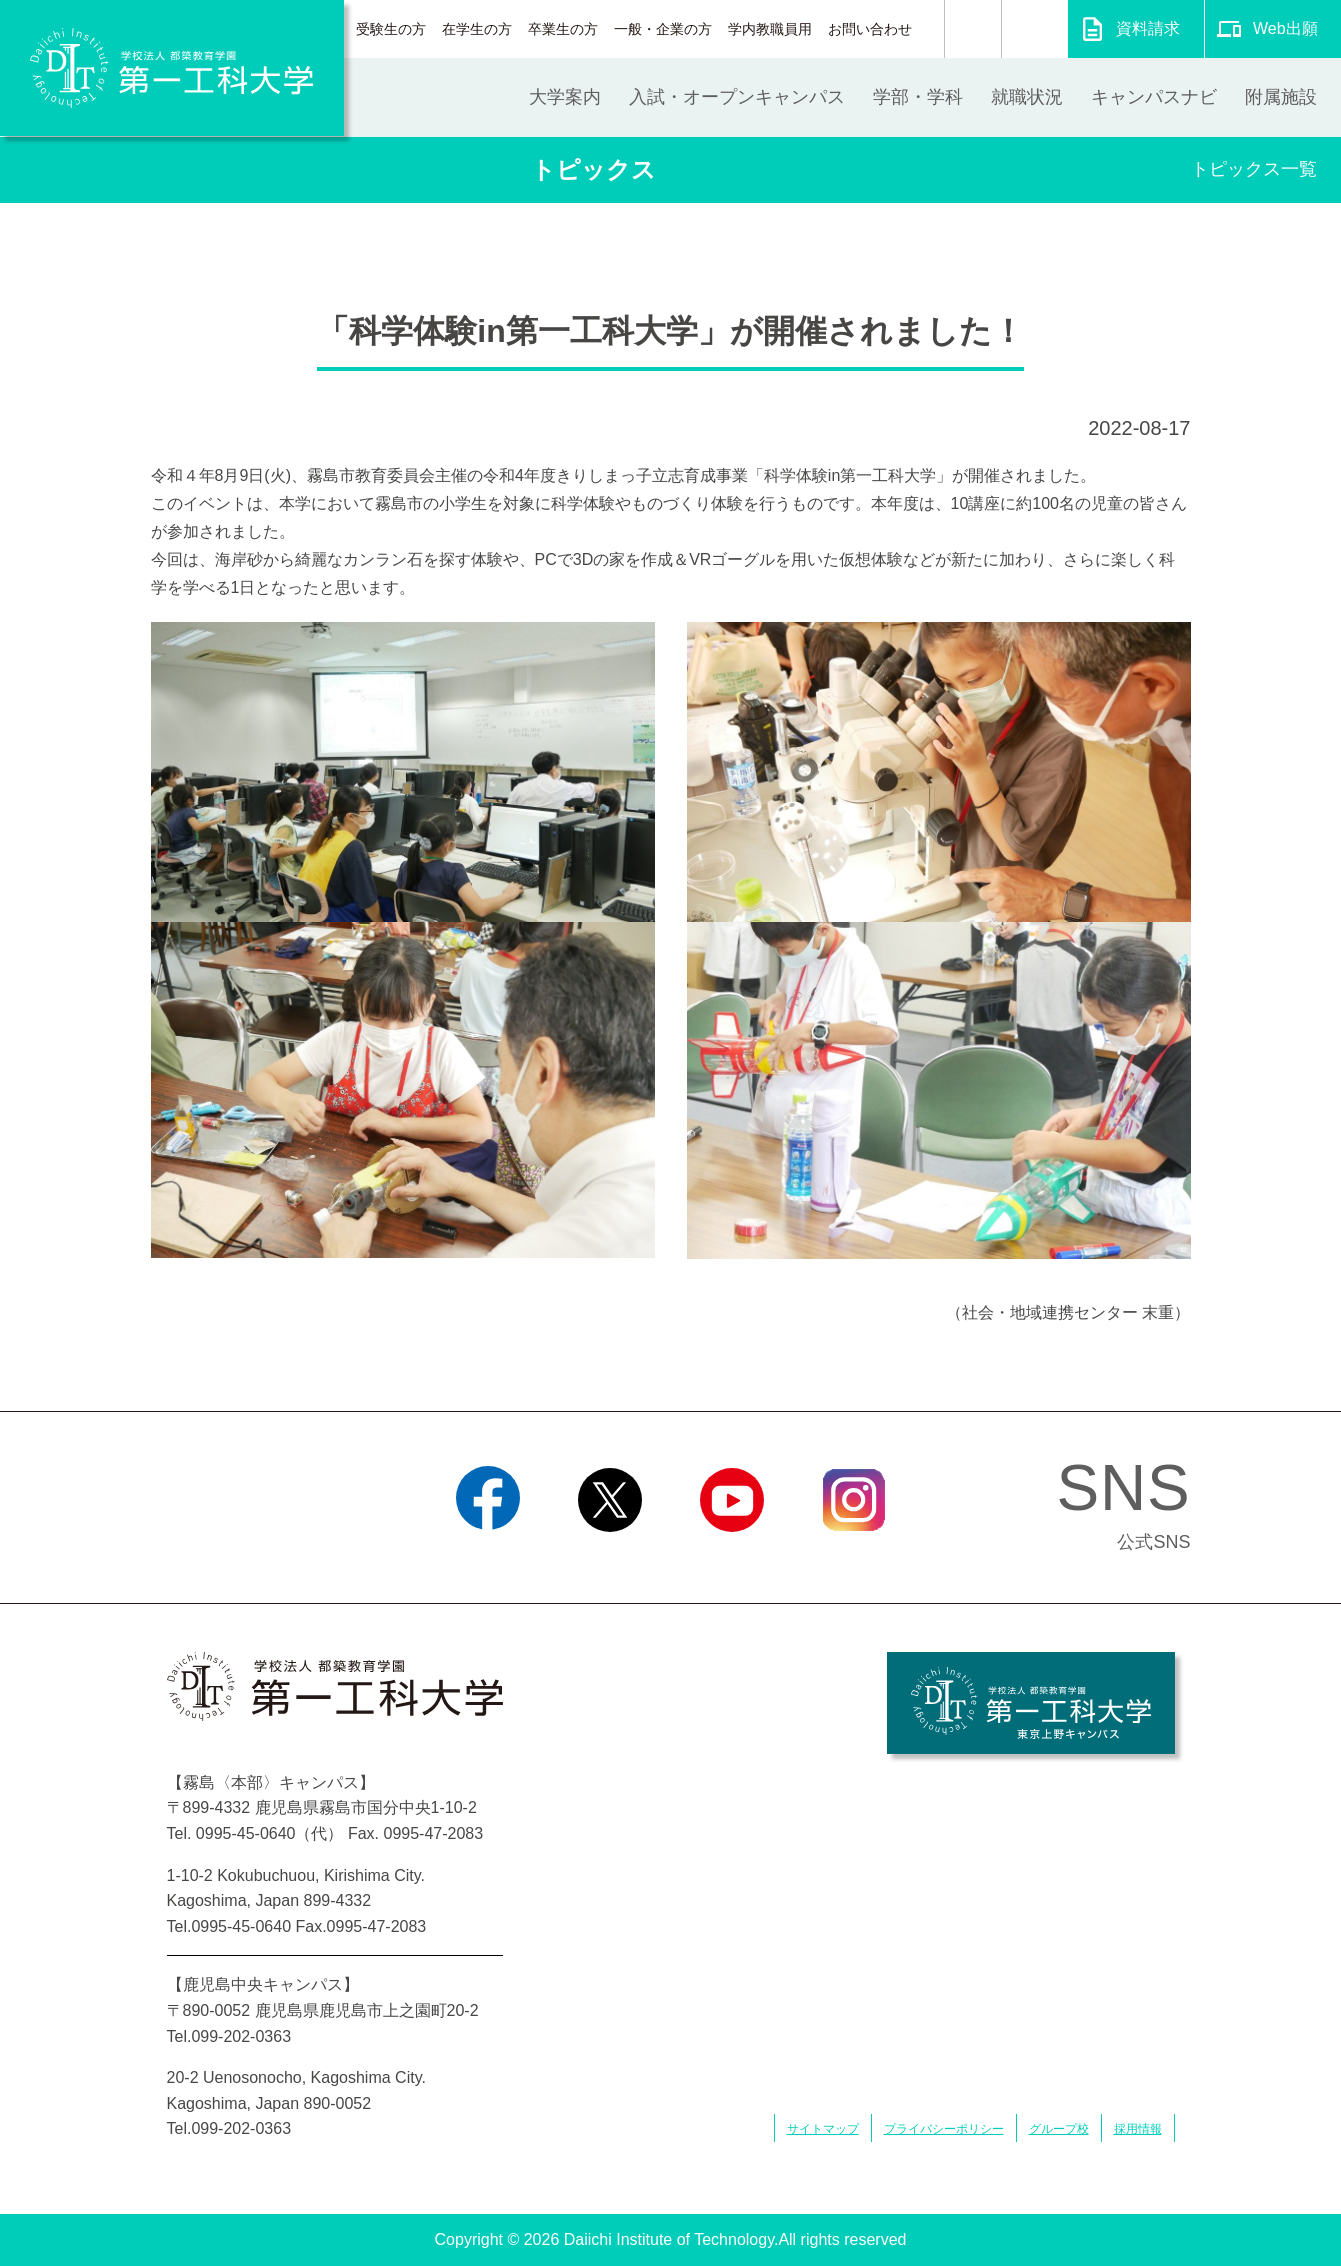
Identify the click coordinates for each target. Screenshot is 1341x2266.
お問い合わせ (870, 29)
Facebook (487, 1557)
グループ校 (1059, 2129)
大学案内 (565, 97)
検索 (973, 29)
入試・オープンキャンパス (737, 97)
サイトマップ (823, 2129)
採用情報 (1138, 2129)
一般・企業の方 (663, 29)
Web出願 (1285, 28)
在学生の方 (477, 29)
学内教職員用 (770, 29)
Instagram (853, 1557)
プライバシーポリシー (944, 2129)
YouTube (731, 1557)
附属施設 (1281, 97)
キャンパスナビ (1154, 97)
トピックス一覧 (1254, 169)
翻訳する (1034, 29)
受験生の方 (391, 29)
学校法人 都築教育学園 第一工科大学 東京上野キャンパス (1031, 1703)
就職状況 (1027, 97)
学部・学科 (918, 97)
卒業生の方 (563, 29)
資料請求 (1148, 28)
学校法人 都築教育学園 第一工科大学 (172, 68)
